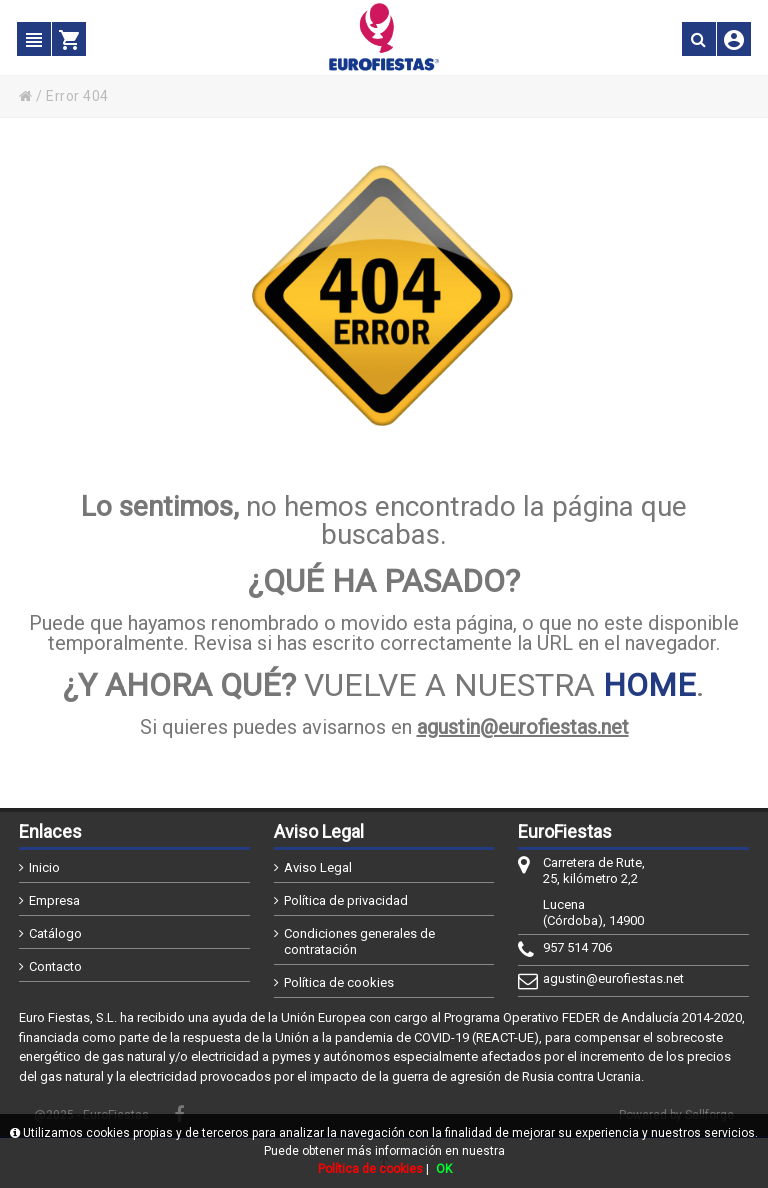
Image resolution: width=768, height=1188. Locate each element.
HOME (649, 685)
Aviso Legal (318, 867)
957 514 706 (577, 947)
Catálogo (55, 933)
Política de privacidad (346, 900)
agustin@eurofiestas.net (523, 727)
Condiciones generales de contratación (359, 941)
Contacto (55, 966)
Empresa (54, 900)
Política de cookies (339, 982)
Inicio (44, 867)
